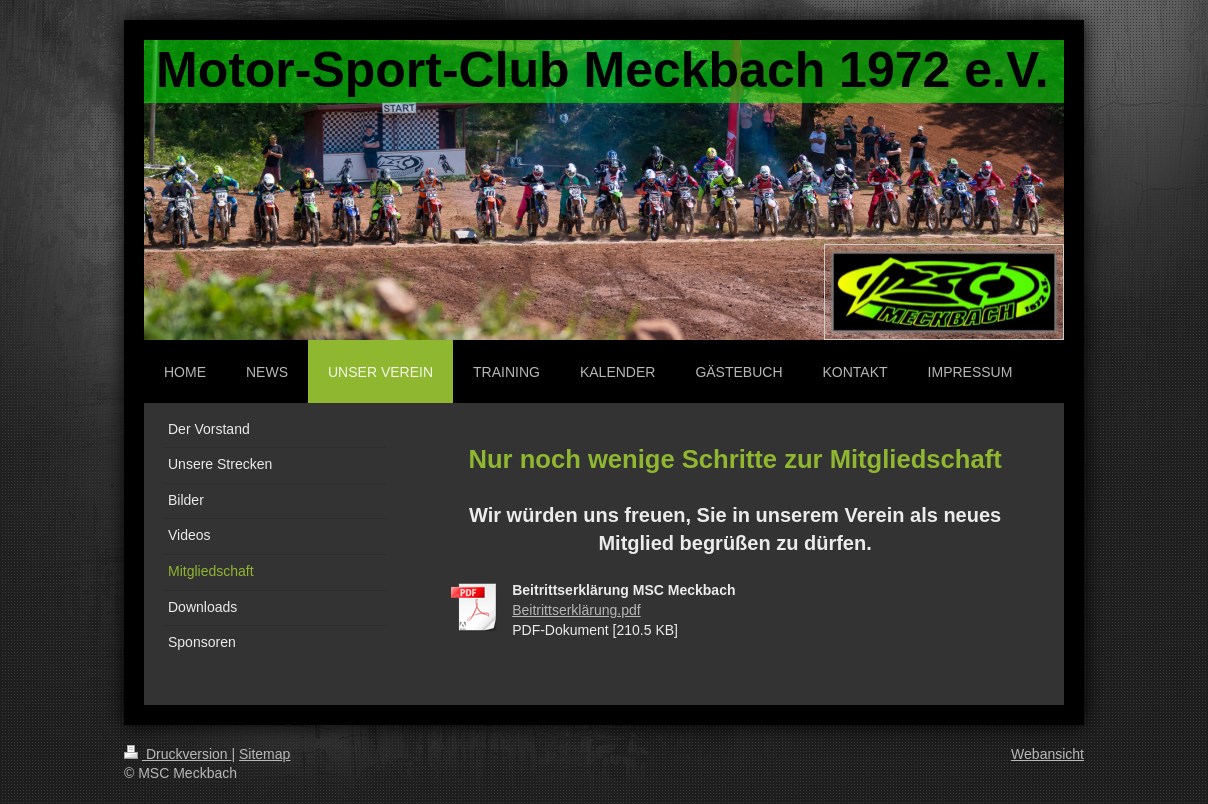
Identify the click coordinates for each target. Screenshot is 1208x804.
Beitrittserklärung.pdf (576, 610)
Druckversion (177, 754)
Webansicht (1047, 754)
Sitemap (264, 754)
